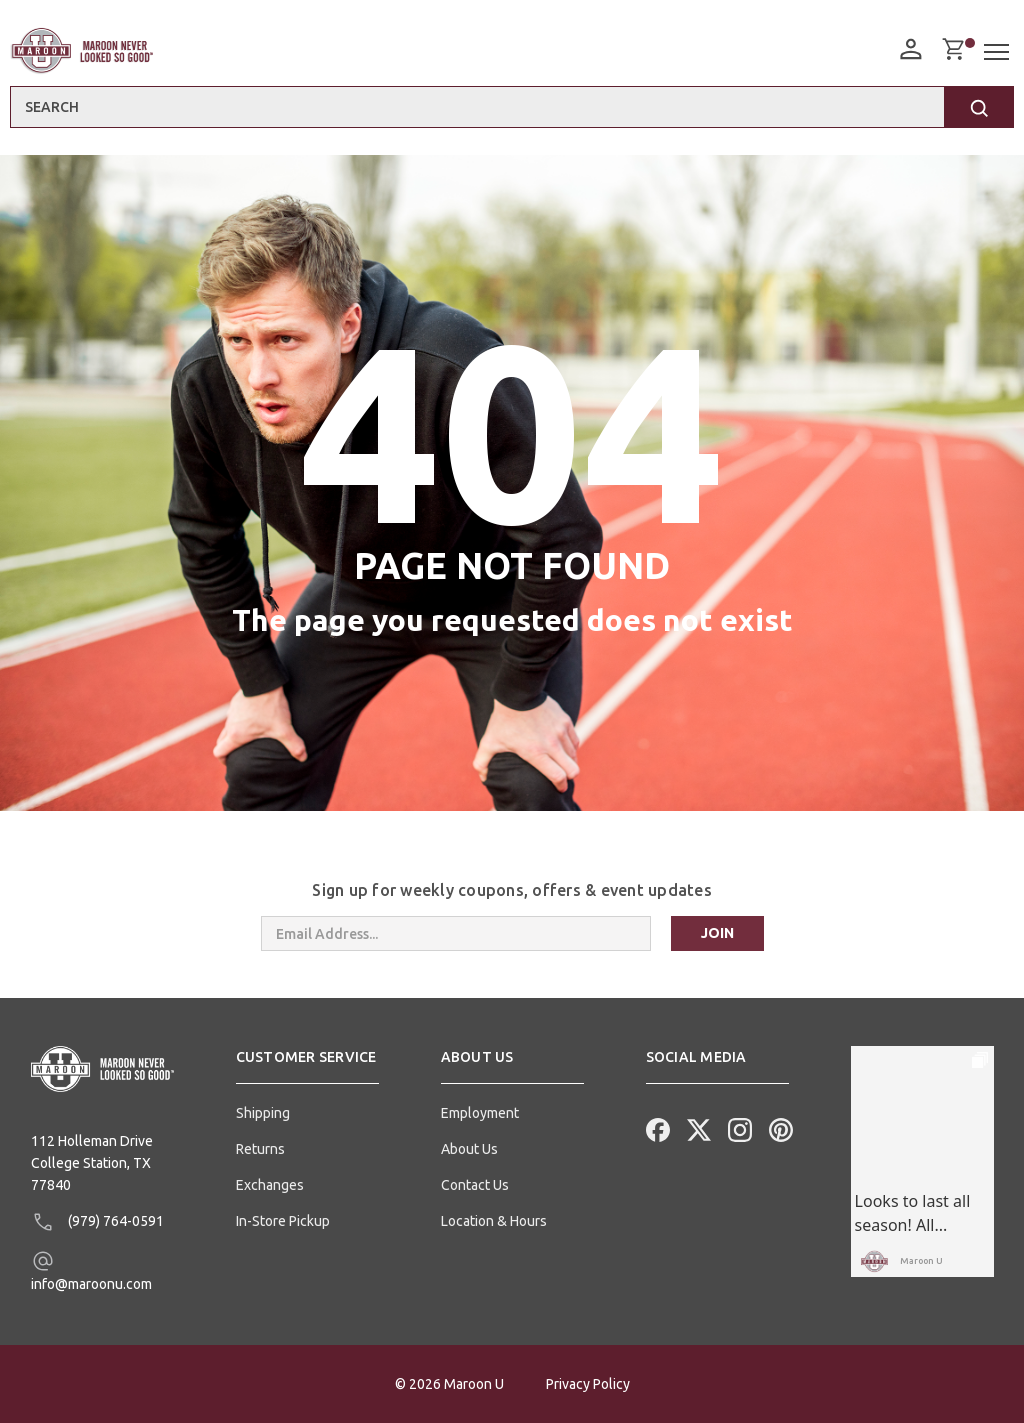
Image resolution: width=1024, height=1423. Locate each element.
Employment (480, 1113)
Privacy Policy (588, 1384)
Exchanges (270, 1185)
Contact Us (475, 1185)
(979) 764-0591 (97, 1222)
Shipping (263, 1113)
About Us (469, 1149)
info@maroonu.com (91, 1270)
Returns (260, 1149)
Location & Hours (494, 1221)
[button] (307, 1065)
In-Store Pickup (283, 1221)
